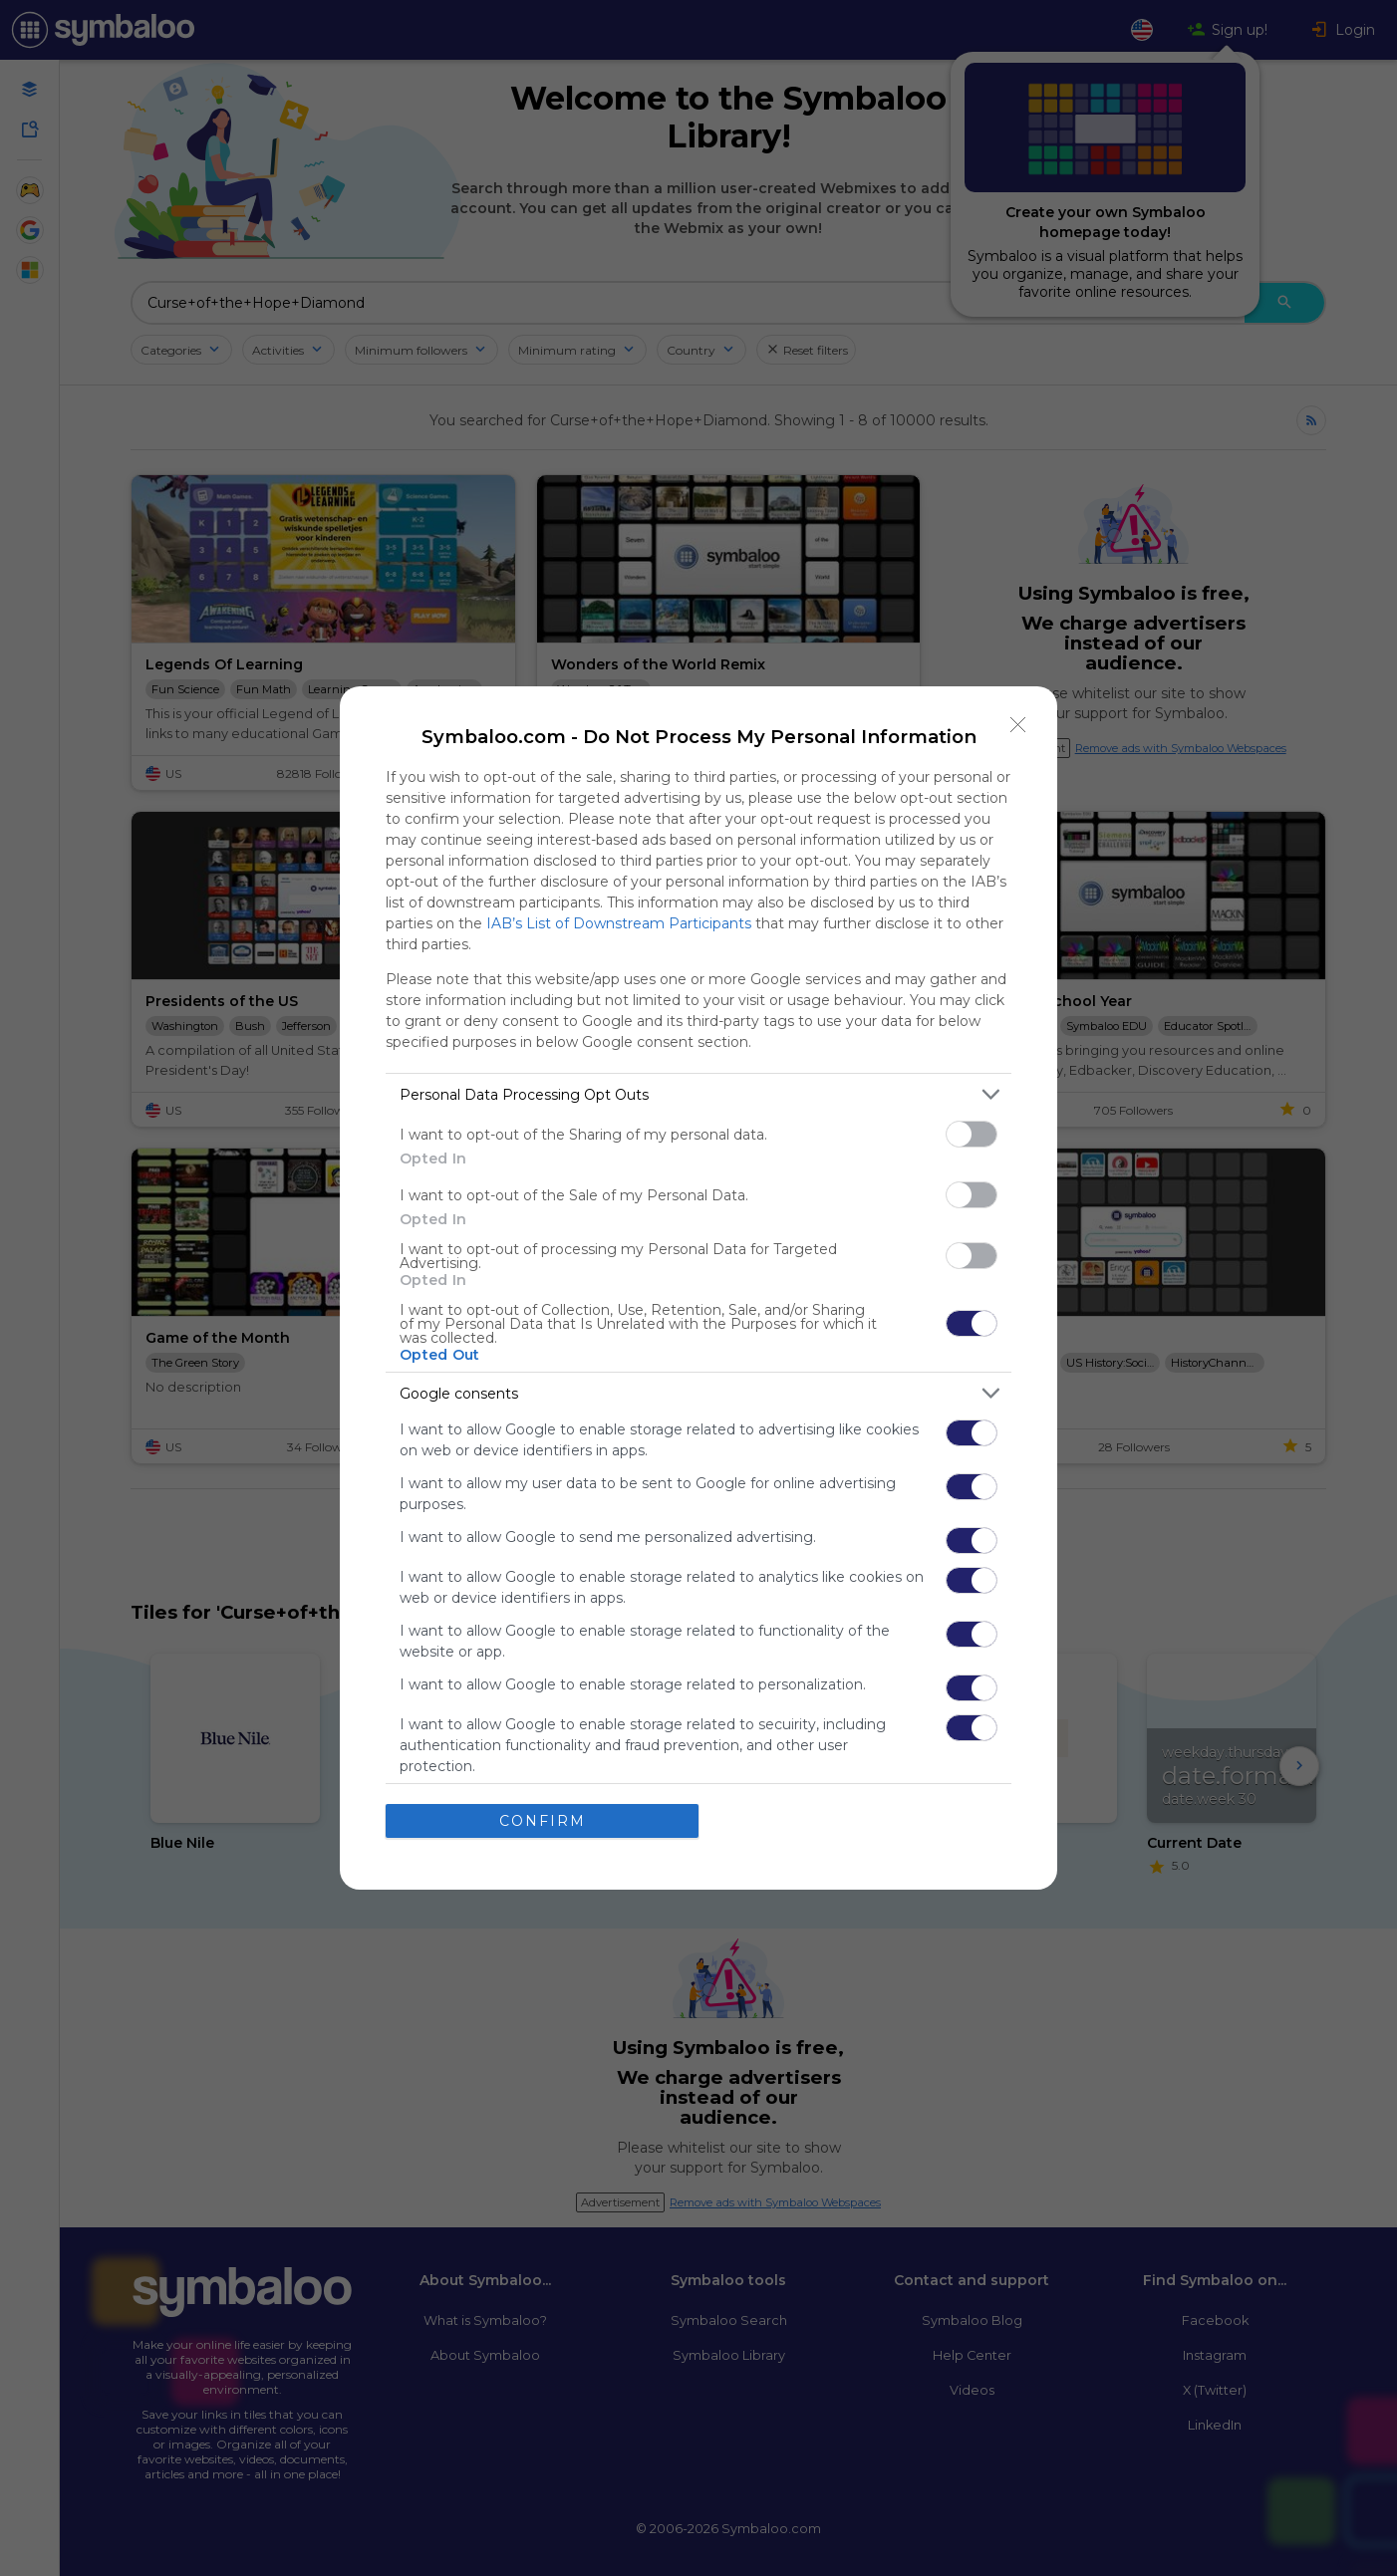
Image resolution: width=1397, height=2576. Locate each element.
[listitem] (698, 1094)
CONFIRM (542, 1821)
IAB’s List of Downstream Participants (618, 923)
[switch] (971, 1134)
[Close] (1018, 725)
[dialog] (698, 1288)
